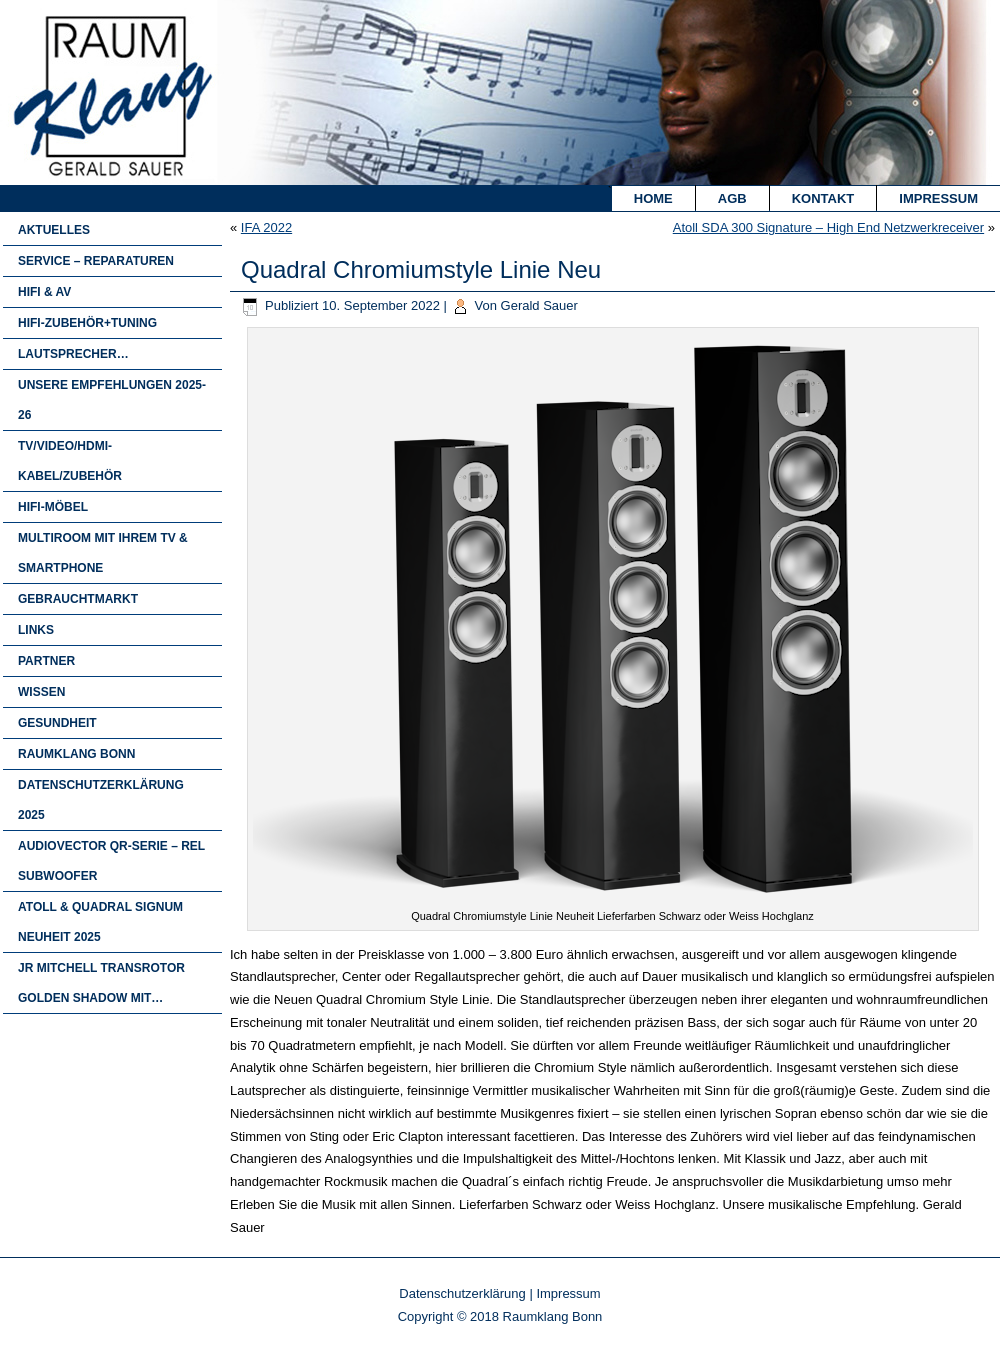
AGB (732, 198)
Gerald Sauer (539, 305)
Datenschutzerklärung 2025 (101, 800)
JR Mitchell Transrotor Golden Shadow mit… (101, 983)
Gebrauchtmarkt (78, 599)
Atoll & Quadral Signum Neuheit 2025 (100, 922)
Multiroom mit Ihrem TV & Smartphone (103, 553)
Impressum (938, 198)
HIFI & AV (44, 292)
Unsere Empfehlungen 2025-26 (112, 400)
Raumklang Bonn (76, 754)
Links (36, 630)
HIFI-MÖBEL (53, 507)
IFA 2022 (266, 227)
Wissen (41, 692)
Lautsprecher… (73, 354)
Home (653, 198)
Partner (46, 661)
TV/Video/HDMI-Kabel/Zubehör (70, 461)
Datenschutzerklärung (462, 1293)
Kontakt (823, 198)
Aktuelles (54, 230)
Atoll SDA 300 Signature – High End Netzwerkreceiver (828, 227)
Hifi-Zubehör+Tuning (87, 323)
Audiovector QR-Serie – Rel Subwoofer (111, 861)
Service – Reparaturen (96, 261)
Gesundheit (57, 723)
